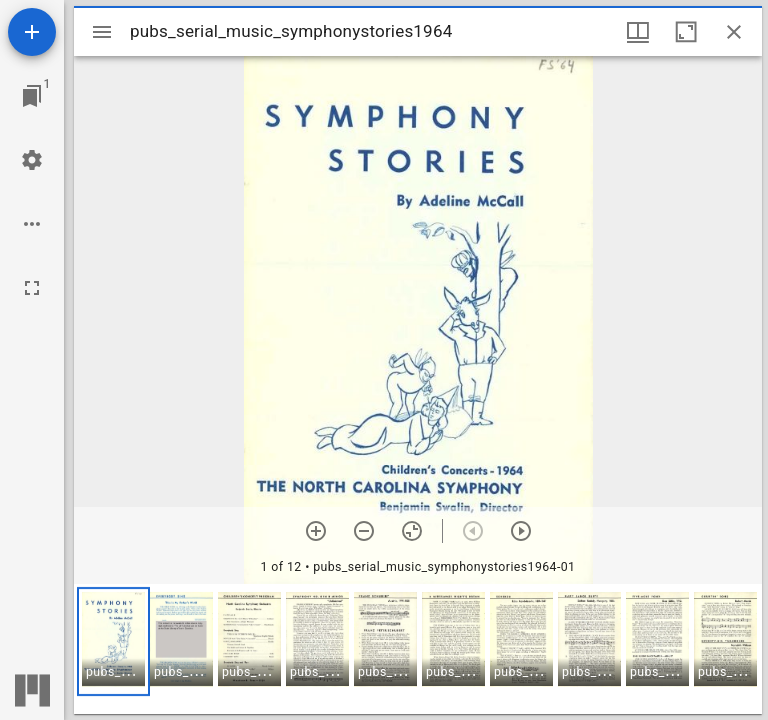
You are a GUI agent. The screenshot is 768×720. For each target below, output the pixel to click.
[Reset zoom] (412, 531)
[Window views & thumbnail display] (638, 32)
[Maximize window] (686, 32)
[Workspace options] (32, 224)
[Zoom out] (364, 531)
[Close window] (734, 32)
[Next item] (521, 531)
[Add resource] (32, 32)
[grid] (418, 649)
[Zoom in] (316, 531)
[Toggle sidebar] (102, 32)
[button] (113, 641)
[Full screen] (32, 288)
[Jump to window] (32, 96)
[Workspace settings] (32, 160)
